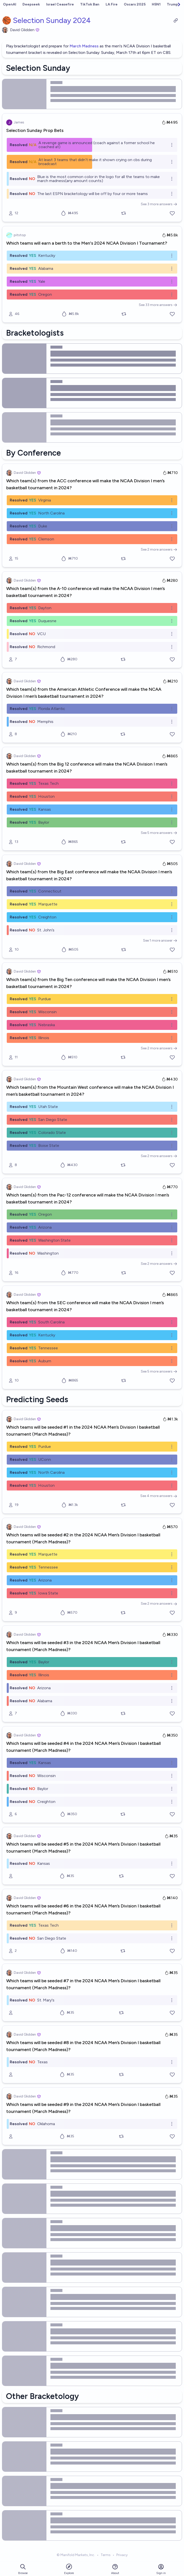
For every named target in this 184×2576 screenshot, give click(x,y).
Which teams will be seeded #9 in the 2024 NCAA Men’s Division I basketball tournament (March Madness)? (83, 2108)
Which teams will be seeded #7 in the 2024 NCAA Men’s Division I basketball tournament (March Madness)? (83, 1984)
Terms (106, 2555)
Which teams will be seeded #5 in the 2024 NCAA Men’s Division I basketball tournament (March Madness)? (83, 1847)
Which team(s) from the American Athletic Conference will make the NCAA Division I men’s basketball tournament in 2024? (83, 693)
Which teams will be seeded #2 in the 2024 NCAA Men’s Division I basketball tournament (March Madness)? (83, 1538)
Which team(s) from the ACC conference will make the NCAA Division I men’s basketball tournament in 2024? (85, 484)
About (115, 2569)
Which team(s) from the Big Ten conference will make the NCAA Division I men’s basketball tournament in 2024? (88, 983)
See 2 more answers (159, 549)
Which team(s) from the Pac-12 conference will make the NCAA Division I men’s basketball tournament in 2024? (87, 1198)
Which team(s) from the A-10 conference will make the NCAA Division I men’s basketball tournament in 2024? (85, 592)
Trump (172, 4)
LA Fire (112, 4)
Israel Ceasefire (60, 4)
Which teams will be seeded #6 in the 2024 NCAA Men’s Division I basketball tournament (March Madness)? (83, 1909)
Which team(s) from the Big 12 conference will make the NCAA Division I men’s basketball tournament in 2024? (86, 767)
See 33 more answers (158, 305)
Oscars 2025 (135, 4)
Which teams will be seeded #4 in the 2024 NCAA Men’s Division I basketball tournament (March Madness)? (83, 1747)
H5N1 (156, 4)
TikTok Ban (89, 4)
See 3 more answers (159, 204)
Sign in (161, 2569)
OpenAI (9, 4)
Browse (23, 2569)
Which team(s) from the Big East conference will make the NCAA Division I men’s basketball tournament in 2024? (89, 875)
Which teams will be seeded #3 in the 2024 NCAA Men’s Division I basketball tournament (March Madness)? (83, 1646)
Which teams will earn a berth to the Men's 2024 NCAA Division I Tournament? (86, 243)
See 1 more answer (160, 940)
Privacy (122, 2555)
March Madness (84, 46)
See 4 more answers (158, 1496)
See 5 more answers (159, 833)
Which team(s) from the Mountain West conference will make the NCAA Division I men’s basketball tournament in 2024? (90, 1091)
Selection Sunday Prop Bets (34, 130)
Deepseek (31, 4)
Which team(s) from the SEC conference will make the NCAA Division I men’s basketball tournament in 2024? (85, 1306)
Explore (69, 2569)
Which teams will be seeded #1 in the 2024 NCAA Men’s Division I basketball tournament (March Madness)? (83, 1430)
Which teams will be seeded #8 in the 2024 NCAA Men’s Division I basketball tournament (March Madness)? (83, 2046)
